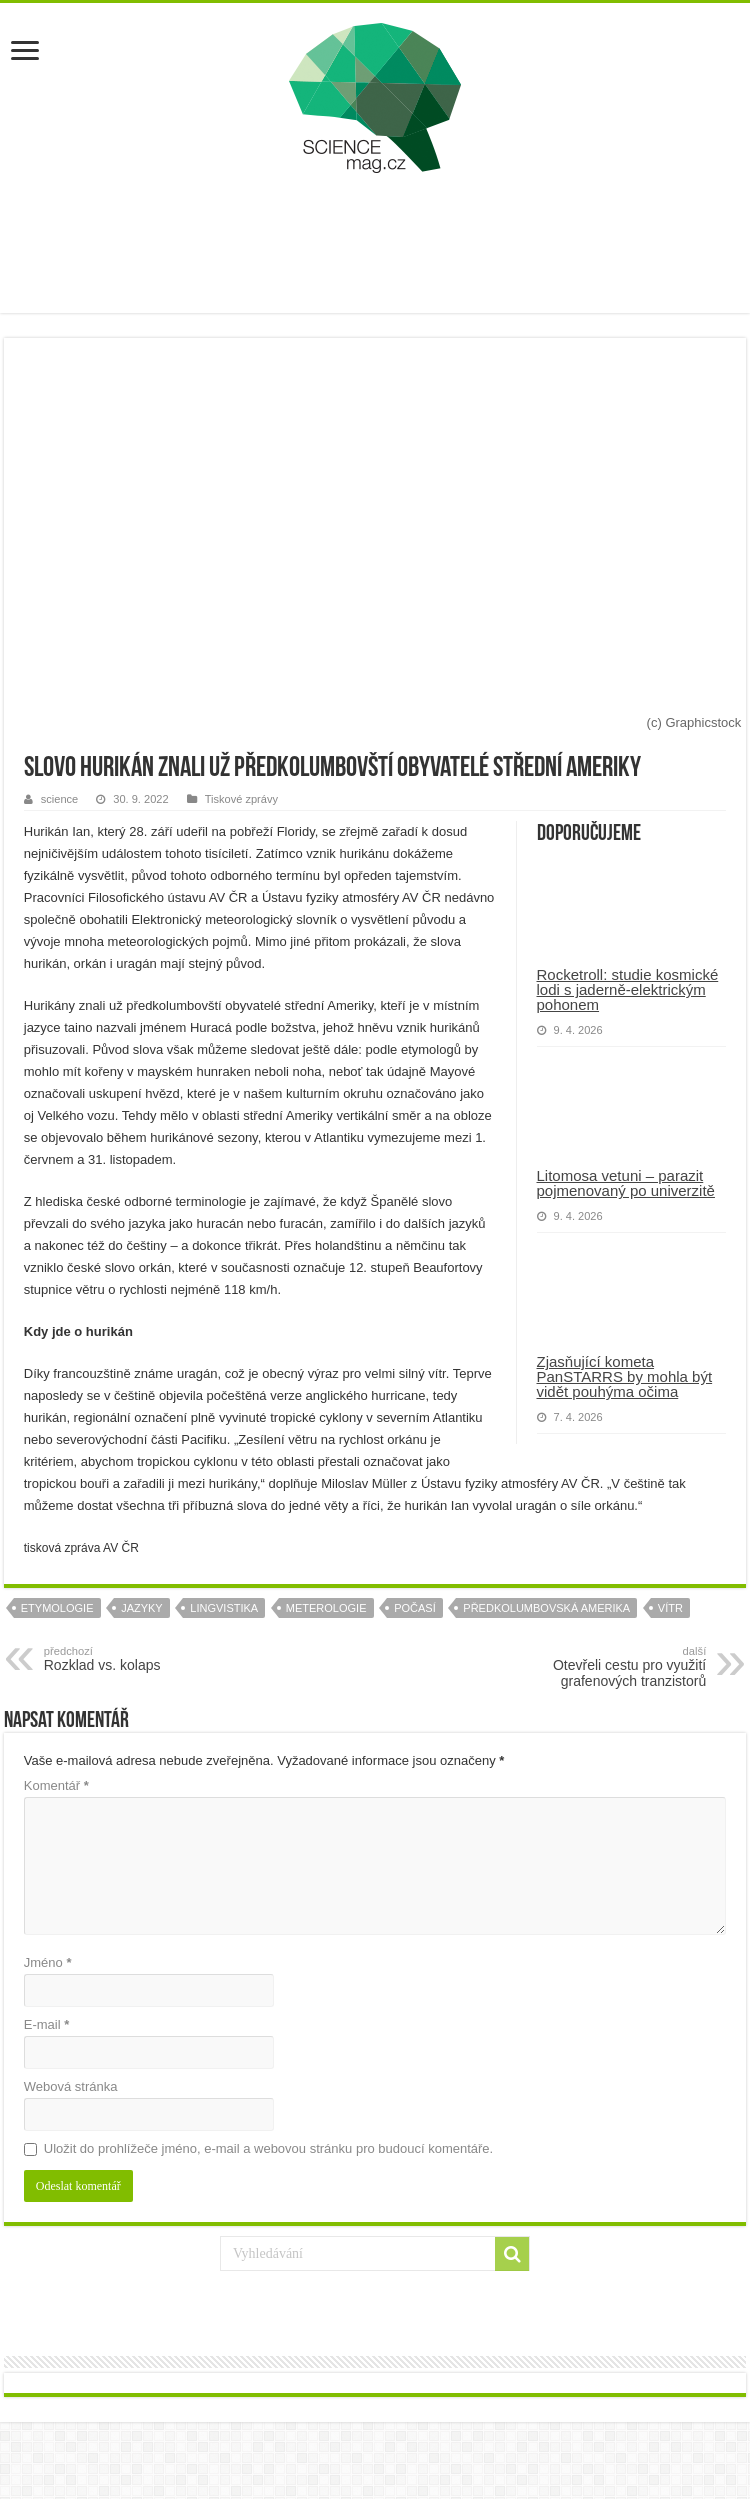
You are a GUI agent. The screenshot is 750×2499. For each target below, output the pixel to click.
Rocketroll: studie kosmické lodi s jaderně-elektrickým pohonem (628, 989)
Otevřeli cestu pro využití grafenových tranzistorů (603, 1667)
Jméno (48, 1962)
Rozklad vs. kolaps (146, 1659)
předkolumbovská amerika (546, 1608)
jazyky (142, 1608)
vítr (670, 1608)
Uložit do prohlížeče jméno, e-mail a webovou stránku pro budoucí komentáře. (268, 2148)
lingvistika (224, 1608)
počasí (415, 1608)
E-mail (47, 2024)
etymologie (57, 1608)
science (59, 799)
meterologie (326, 1608)
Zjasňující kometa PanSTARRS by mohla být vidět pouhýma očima (625, 1376)
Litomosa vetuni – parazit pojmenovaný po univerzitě (626, 1183)
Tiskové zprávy (241, 799)
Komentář (56, 1785)
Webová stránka (71, 2086)
